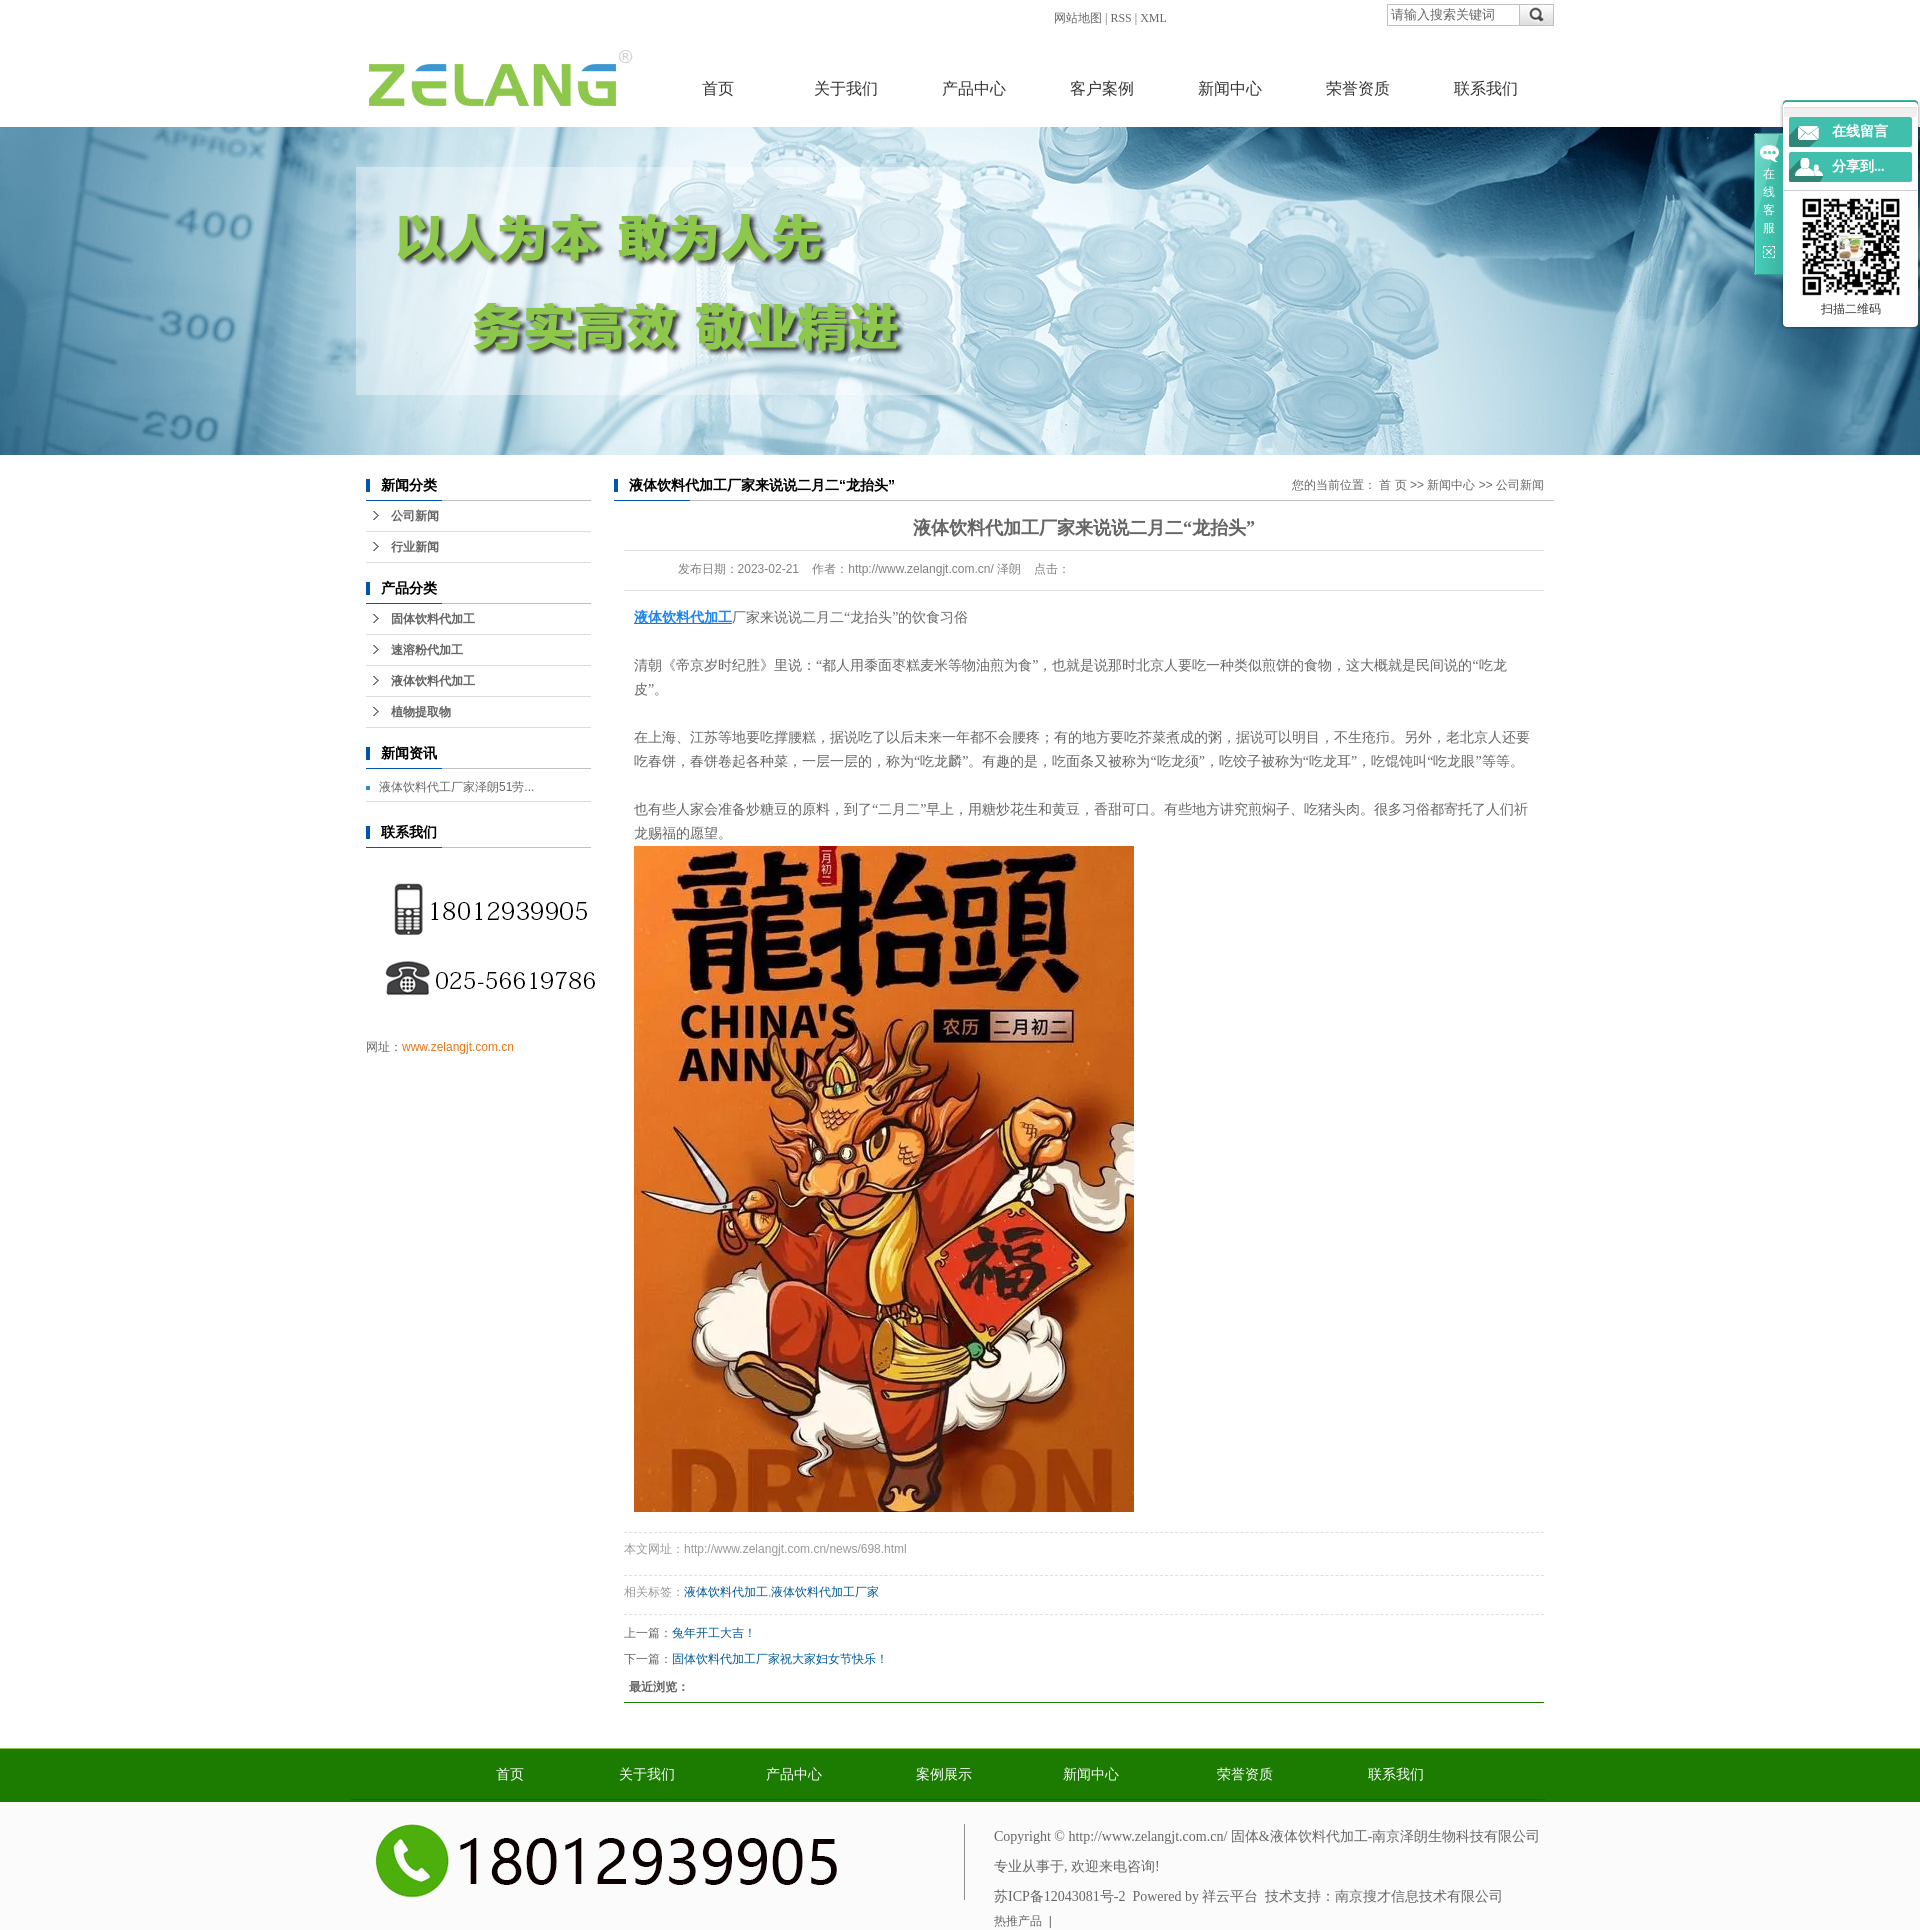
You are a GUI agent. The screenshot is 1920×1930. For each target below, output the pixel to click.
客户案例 (1102, 88)
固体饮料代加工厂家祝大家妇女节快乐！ (780, 1659)
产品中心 (974, 88)
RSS (1120, 18)
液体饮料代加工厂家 (825, 1592)
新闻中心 (1230, 88)
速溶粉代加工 (427, 650)
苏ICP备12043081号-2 (1059, 1896)
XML (1153, 18)
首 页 (1392, 485)
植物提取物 (421, 712)
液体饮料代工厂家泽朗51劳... (456, 787)
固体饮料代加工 (433, 619)
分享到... (1858, 166)
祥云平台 (1230, 1896)
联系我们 (1486, 88)
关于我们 (846, 88)
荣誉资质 (1358, 88)
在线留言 (1860, 131)
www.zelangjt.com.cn (458, 1047)
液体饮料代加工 (433, 681)
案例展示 (944, 1774)
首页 (718, 88)
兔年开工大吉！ (714, 1633)
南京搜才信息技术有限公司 (1419, 1896)
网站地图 (1078, 18)
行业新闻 (415, 547)
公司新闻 (415, 516)
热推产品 (1018, 1921)
